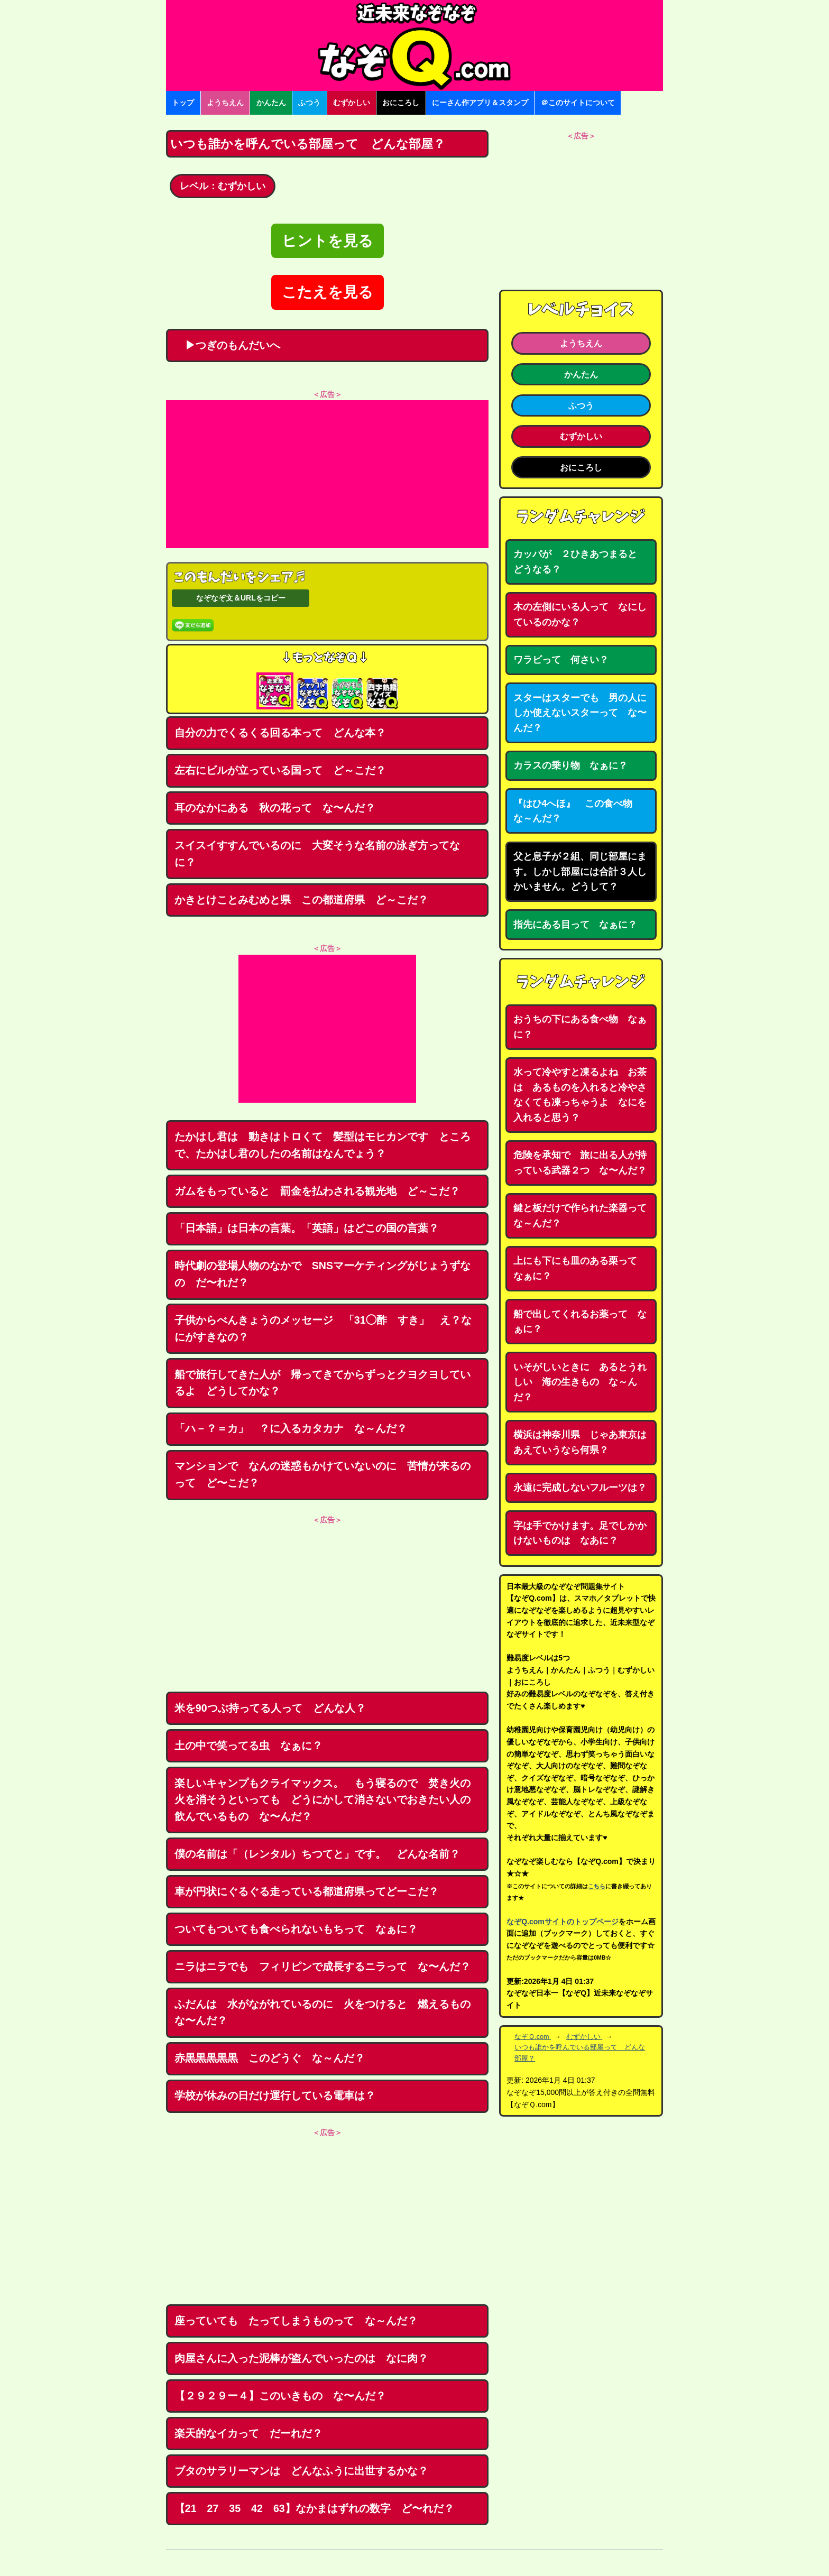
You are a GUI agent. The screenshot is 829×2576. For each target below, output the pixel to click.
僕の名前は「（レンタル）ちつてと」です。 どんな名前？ (317, 1854)
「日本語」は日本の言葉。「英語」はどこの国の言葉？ (306, 1228)
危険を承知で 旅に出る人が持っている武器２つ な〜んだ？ (580, 1163)
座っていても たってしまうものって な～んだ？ (296, 2320)
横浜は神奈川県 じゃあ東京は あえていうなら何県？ (584, 1442)
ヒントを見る (327, 241)
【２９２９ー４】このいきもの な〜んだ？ (280, 2396)
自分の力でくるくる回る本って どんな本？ (280, 732)
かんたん (271, 102)
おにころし (400, 102)
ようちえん (225, 102)
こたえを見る (327, 292)
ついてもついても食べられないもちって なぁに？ (296, 1929)
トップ (183, 102)
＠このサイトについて (578, 102)
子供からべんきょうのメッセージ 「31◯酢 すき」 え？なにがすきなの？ (323, 1328)
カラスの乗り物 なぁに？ (570, 765)
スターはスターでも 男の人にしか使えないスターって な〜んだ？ (580, 713)
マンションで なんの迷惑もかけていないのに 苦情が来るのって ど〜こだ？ (322, 1474)
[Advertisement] (327, 474)
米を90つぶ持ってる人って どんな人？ (270, 1708)
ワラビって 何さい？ (561, 659)
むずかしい (351, 102)
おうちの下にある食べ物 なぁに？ (580, 1027)
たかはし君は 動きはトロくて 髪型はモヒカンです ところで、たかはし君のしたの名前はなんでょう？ (322, 1145)
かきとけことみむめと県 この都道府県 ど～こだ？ (301, 900)
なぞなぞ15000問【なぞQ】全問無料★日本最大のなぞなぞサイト (414, 45)
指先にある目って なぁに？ (575, 924)
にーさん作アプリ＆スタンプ (480, 102)
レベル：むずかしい (222, 186)
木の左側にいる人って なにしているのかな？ (580, 614)
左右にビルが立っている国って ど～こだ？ (280, 770)
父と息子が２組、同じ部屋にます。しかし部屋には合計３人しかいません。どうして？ (580, 871)
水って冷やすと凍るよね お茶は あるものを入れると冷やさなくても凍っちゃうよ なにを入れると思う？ (580, 1095)
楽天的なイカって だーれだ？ (248, 2433)
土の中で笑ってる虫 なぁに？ (248, 1745)
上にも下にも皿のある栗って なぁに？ (580, 1268)
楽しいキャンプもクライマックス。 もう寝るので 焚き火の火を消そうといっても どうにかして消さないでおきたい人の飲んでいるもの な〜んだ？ (322, 1799)
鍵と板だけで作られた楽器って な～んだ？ (584, 1216)
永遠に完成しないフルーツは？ (580, 1487)
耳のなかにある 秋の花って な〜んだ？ (274, 808)
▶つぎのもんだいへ (227, 345)
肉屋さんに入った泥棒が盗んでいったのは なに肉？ (301, 2358)
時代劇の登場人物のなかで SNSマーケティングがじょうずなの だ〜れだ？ (322, 1274)
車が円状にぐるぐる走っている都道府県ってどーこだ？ (306, 1891)
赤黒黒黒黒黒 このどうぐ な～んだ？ (269, 2058)
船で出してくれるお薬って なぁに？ (580, 1322)
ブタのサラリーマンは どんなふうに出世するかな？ (301, 2471)
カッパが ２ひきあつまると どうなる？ (580, 562)
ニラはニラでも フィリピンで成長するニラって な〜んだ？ (322, 1966)
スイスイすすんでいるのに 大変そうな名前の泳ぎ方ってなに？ (317, 853)
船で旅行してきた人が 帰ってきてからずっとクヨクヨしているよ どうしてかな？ (322, 1383)
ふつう (309, 102)
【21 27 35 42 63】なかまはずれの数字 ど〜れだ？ (314, 2508)
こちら (596, 1886)
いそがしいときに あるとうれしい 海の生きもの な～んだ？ (580, 1382)
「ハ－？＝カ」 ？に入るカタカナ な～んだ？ (290, 1428)
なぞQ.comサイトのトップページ (562, 1921)
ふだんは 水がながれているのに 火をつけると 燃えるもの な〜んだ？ (327, 2012)
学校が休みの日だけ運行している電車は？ (274, 2095)
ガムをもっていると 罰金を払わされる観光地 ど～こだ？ (317, 1191)
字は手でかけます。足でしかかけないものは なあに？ (580, 1533)
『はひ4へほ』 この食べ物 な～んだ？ (577, 811)
